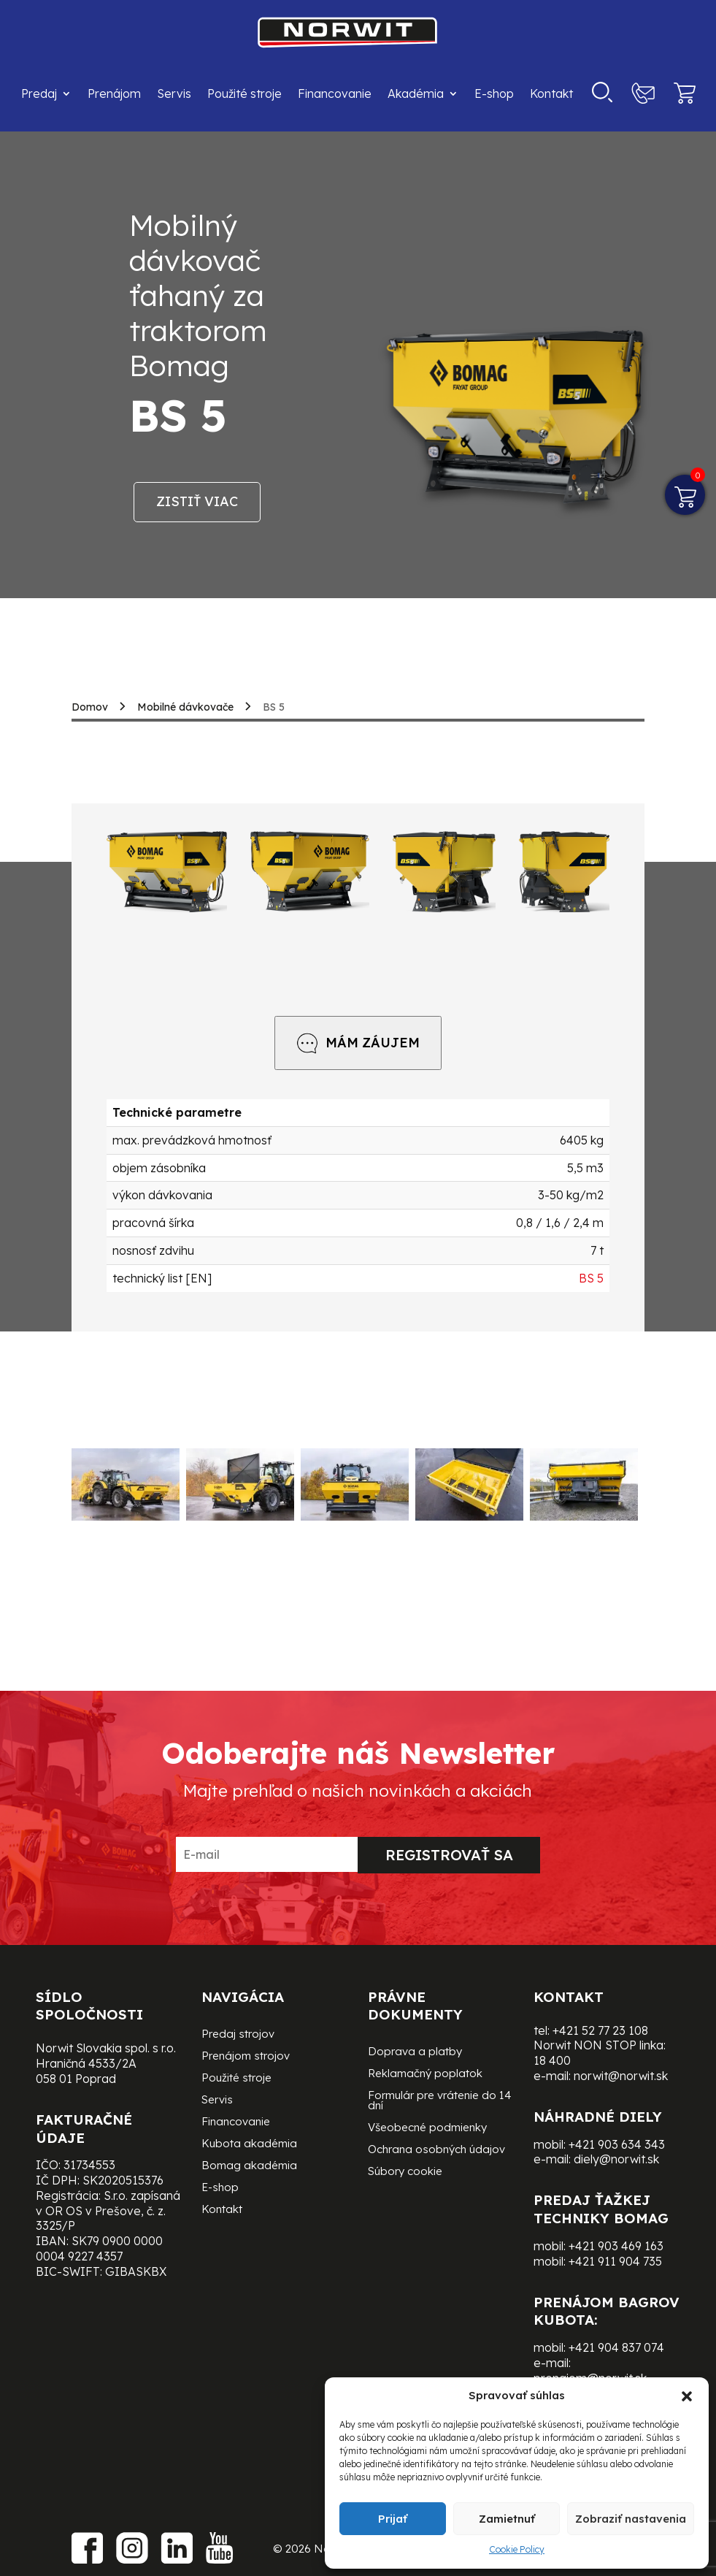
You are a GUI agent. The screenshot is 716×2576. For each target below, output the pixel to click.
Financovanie (335, 93)
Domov (90, 707)
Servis (174, 93)
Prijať (392, 2519)
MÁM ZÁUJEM (358, 1043)
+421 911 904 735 (615, 2261)
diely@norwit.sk (616, 2159)
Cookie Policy (516, 2549)
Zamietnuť (507, 2519)
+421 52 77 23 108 (600, 2030)
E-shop (494, 93)
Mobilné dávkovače (185, 707)
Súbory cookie (405, 2172)
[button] (687, 2396)
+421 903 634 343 (617, 2144)
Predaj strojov (237, 2035)
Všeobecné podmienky (427, 2128)
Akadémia (416, 93)
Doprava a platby (415, 2052)
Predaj (39, 93)
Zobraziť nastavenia (630, 2519)
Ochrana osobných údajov (436, 2150)
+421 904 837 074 (616, 2347)
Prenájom (114, 93)
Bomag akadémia (249, 2166)
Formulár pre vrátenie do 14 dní (439, 2101)
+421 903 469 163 (616, 2246)
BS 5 (591, 1278)
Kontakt (551, 93)
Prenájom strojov (245, 2057)
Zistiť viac (197, 501)
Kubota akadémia (249, 2144)
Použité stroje (244, 93)
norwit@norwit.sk (621, 2075)
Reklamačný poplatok (425, 2074)
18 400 (552, 2060)
